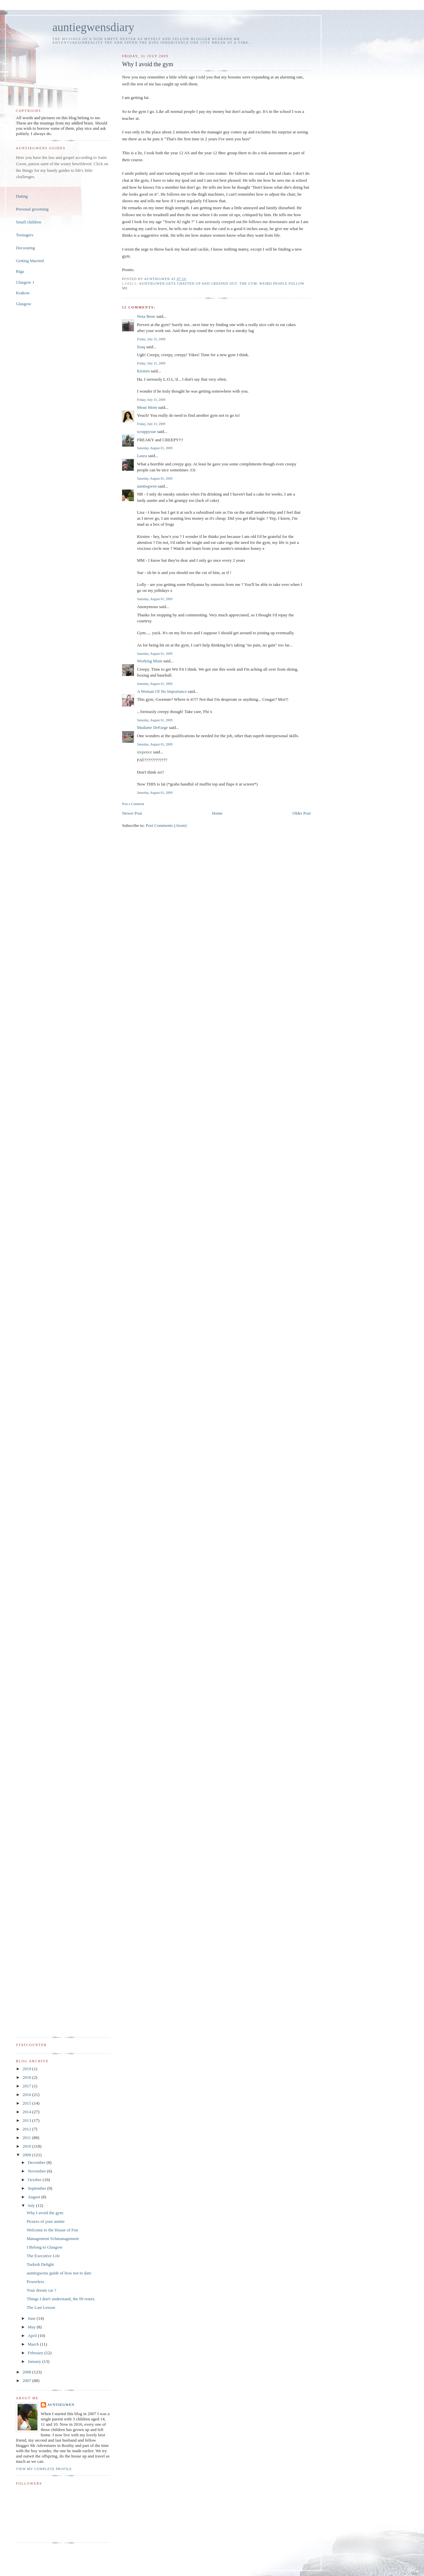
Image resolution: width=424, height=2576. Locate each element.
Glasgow (23, 303)
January (35, 2361)
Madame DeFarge (152, 727)
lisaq (141, 346)
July (32, 2205)
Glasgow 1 (25, 282)
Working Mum (149, 660)
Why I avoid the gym (44, 2212)
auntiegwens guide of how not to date (58, 2272)
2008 (27, 2371)
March (34, 2344)
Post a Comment (133, 804)
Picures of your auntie (45, 2221)
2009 (27, 2154)
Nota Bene (146, 316)
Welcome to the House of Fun (52, 2229)
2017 (27, 2085)
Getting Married (30, 260)
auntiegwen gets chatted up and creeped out (188, 283)
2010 (27, 2146)
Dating (21, 196)
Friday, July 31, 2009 (151, 339)
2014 (27, 2111)
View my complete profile (44, 2469)
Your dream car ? (41, 2290)
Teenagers (24, 234)
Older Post (301, 813)
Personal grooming (32, 209)
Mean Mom (147, 407)
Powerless (35, 2281)
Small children (28, 221)
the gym (248, 283)
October (35, 2179)
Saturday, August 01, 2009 (154, 448)
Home (217, 813)
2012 (27, 2128)
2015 (27, 2103)
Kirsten (143, 370)
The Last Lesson (40, 2307)
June (32, 2318)
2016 (27, 2094)
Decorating (25, 247)
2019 (27, 2068)
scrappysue (146, 431)
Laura (142, 455)
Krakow (23, 292)
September (37, 2188)
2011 (27, 2137)
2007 (27, 2380)
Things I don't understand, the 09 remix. (60, 2298)
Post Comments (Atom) (166, 825)
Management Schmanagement (52, 2238)
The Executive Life (43, 2255)
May (32, 2326)
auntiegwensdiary (93, 27)
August (34, 2196)
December (37, 2162)
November (37, 2171)
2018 (27, 2077)
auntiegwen (147, 486)
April (33, 2335)
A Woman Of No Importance (161, 691)
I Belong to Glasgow (44, 2247)
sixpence (144, 751)
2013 (27, 2120)
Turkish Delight (40, 2264)
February (36, 2352)
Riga (20, 271)
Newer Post (132, 813)
